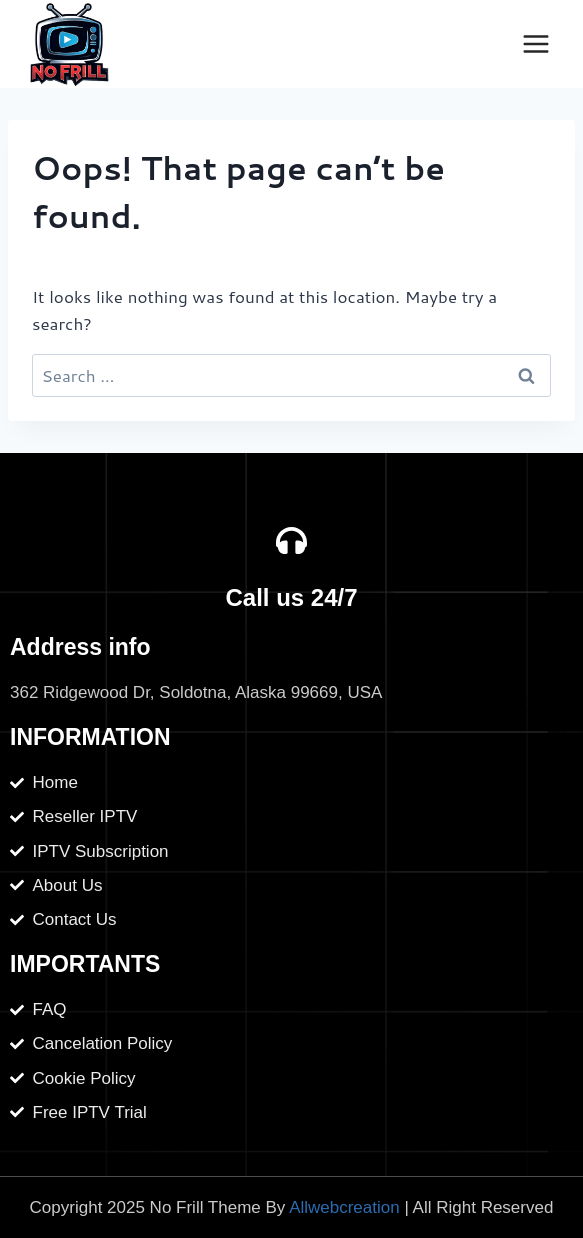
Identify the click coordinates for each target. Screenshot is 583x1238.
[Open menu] (535, 43)
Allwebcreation (344, 1207)
